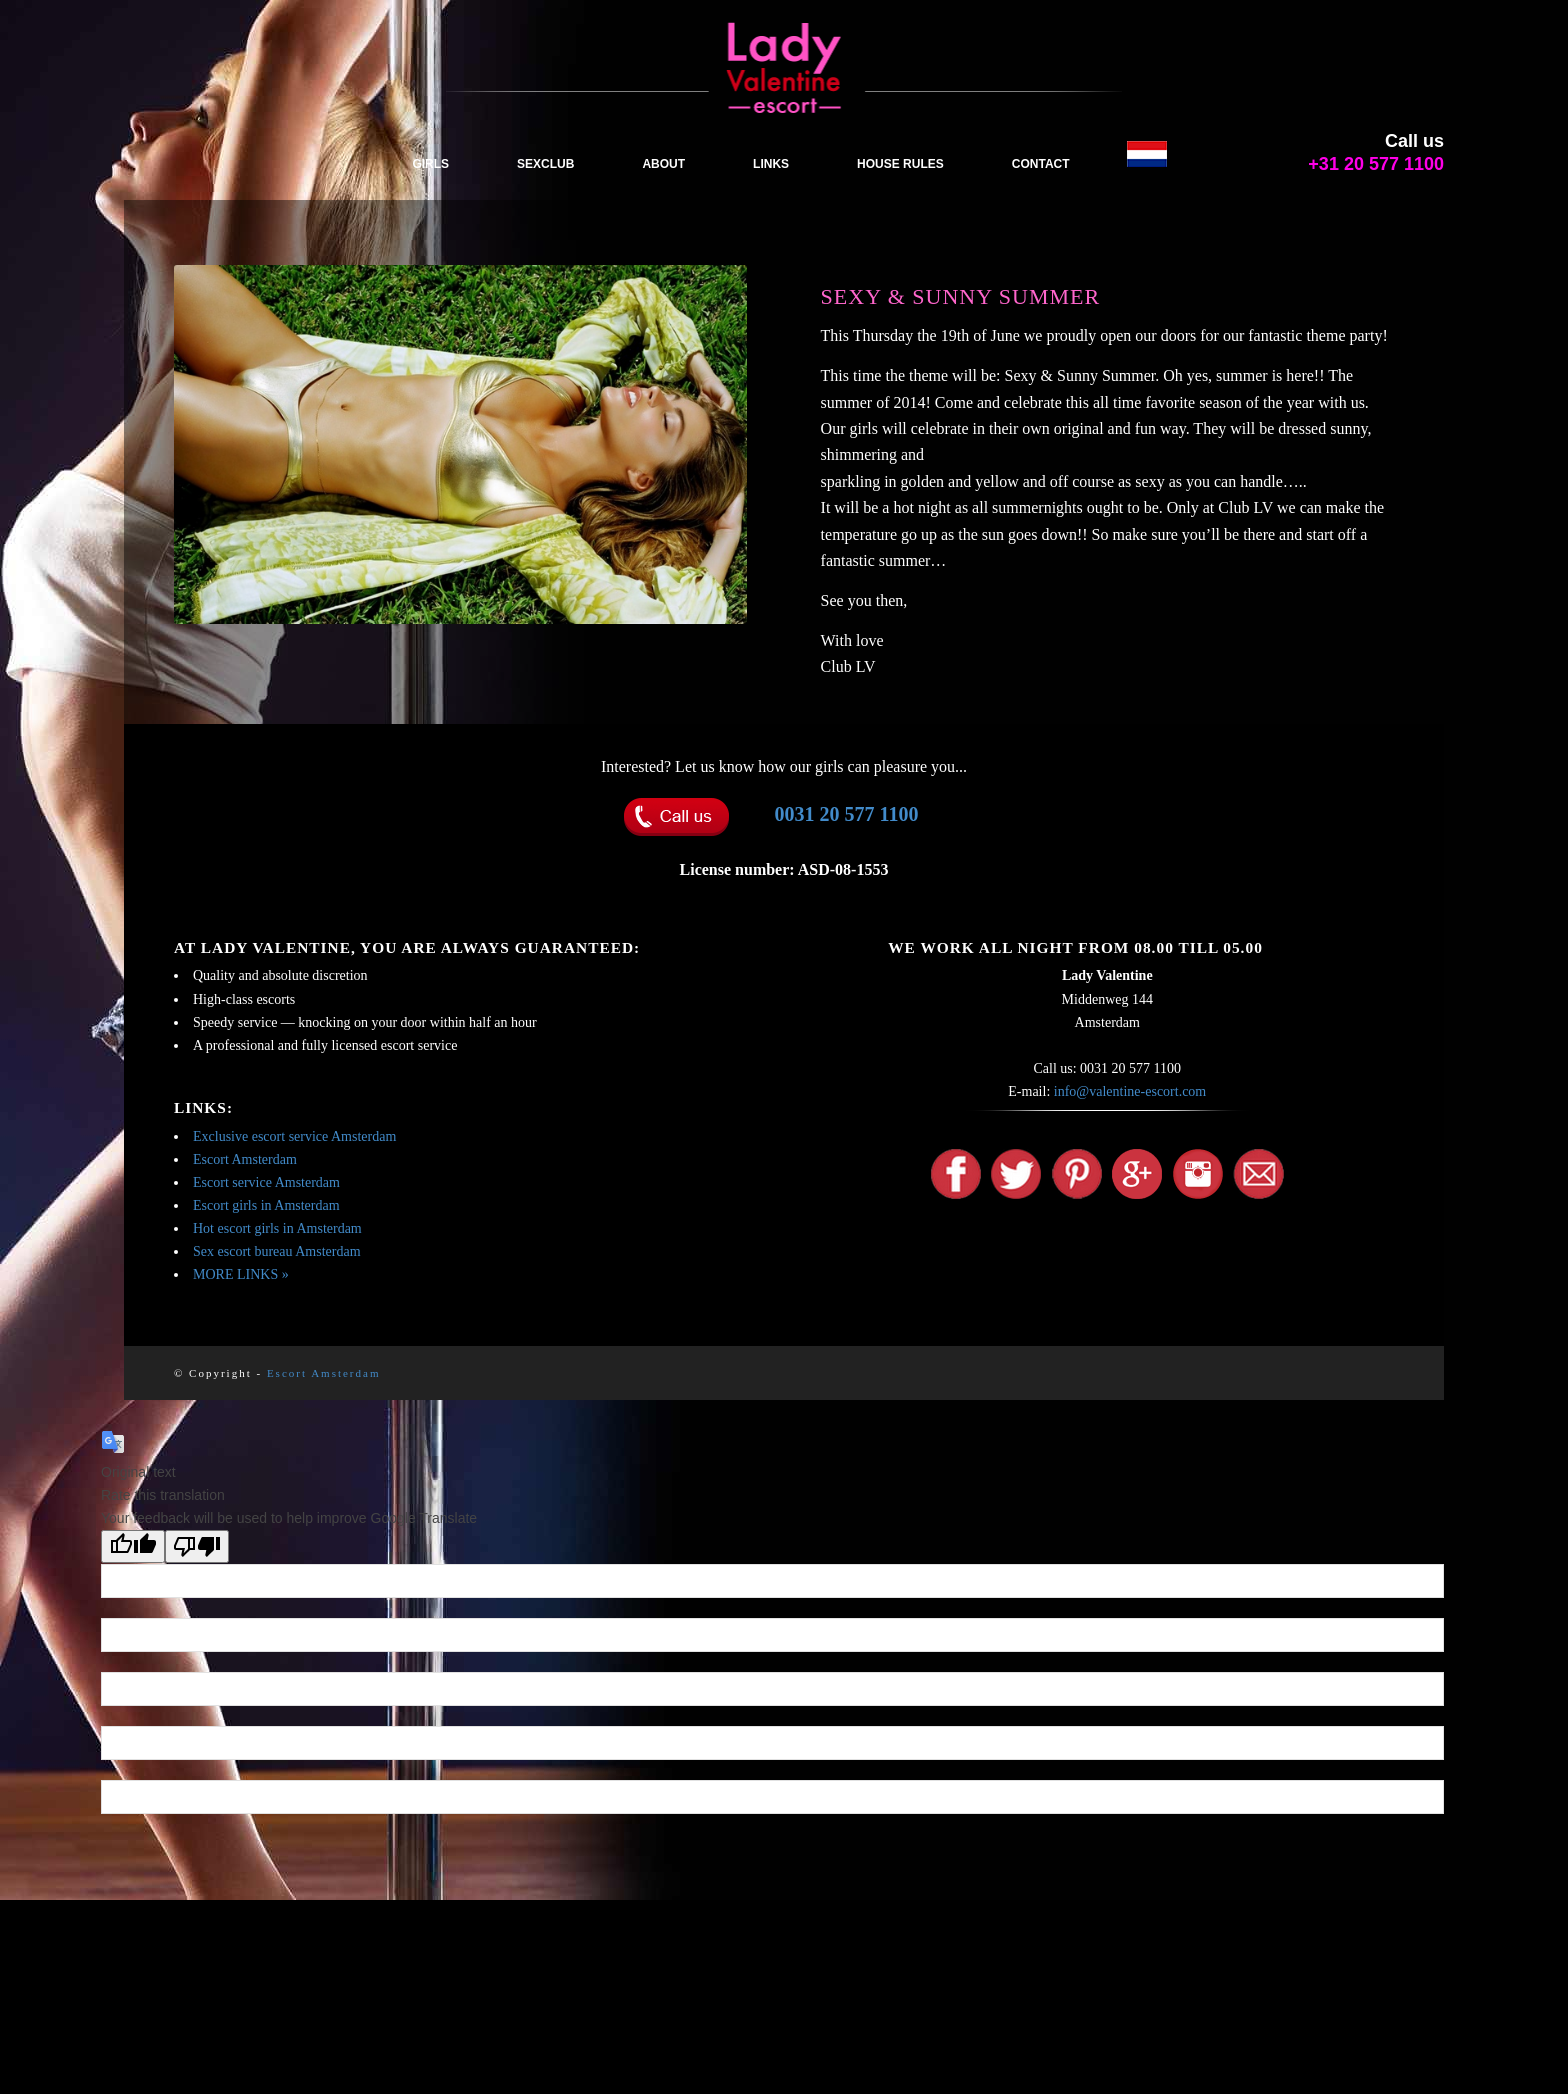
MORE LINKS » (241, 1274)
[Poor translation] (197, 1546)
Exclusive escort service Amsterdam (294, 1136)
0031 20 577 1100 (847, 814)
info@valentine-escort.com (1130, 1091)
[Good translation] (133, 1546)
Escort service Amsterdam (266, 1182)
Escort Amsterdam (245, 1159)
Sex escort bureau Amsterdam (277, 1251)
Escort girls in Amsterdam (266, 1205)
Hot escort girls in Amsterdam (277, 1228)
